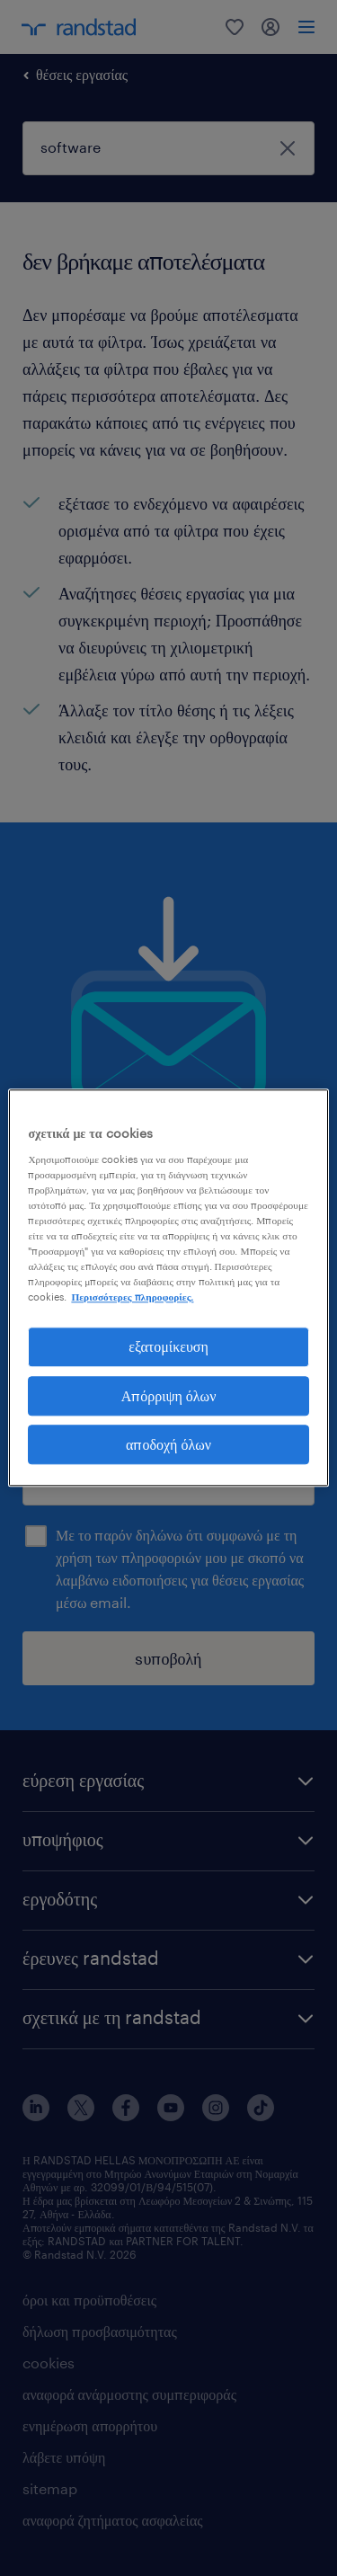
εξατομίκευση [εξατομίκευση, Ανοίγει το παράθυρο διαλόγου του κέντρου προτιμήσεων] (168, 1346)
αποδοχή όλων (168, 1443)
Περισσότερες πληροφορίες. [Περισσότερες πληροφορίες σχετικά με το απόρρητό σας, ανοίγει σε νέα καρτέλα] (132, 1296)
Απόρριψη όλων (169, 1395)
